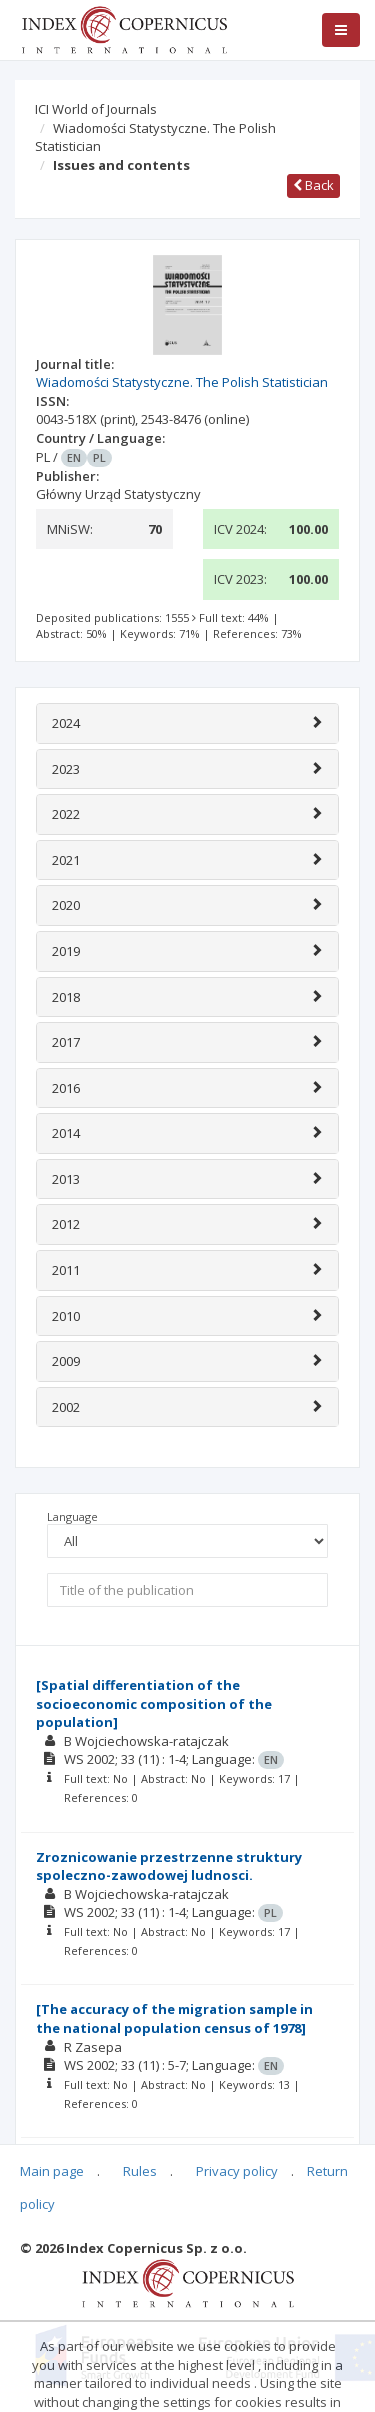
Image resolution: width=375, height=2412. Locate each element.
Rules (140, 2171)
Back (313, 185)
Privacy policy (237, 2171)
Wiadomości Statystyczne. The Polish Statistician (155, 137)
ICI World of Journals (96, 109)
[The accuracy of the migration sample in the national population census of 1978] (174, 2018)
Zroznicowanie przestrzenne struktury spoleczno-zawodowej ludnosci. (169, 1866)
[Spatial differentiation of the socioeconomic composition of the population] (154, 1703)
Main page (52, 2171)
